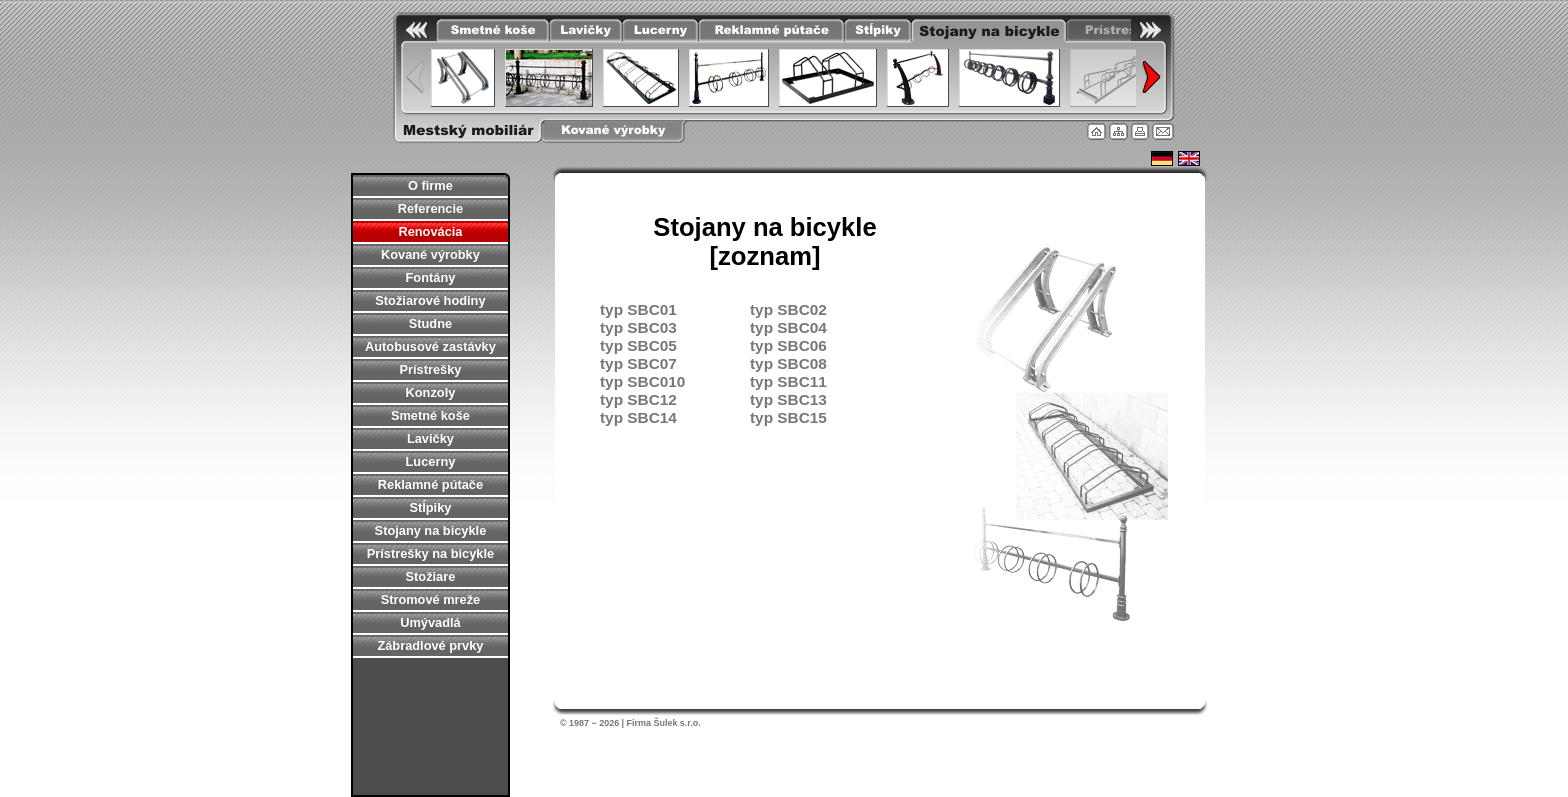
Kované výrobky (430, 254)
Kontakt (1163, 131)
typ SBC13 (788, 399)
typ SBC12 (638, 399)
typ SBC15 (788, 417)
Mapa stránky (1118, 131)
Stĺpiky (430, 507)
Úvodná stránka (1096, 131)
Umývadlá (430, 622)
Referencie (430, 208)
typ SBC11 (788, 381)
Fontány (431, 277)
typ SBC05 (638, 345)
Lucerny (431, 461)
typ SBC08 (788, 363)
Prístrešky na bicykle (430, 553)
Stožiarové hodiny (430, 300)
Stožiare (431, 576)
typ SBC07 (638, 363)
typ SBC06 (788, 345)
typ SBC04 (788, 327)
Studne (430, 323)
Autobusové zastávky (430, 346)
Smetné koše (430, 415)
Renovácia (430, 231)
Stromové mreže (431, 599)
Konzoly (431, 392)
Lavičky (430, 438)
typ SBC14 (638, 417)
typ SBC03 (638, 327)
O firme (430, 185)
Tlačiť (1140, 131)
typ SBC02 (788, 309)
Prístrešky (430, 369)
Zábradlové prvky (430, 645)
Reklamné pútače (430, 484)
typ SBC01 (638, 309)
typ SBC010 (642, 381)
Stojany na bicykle (431, 530)
